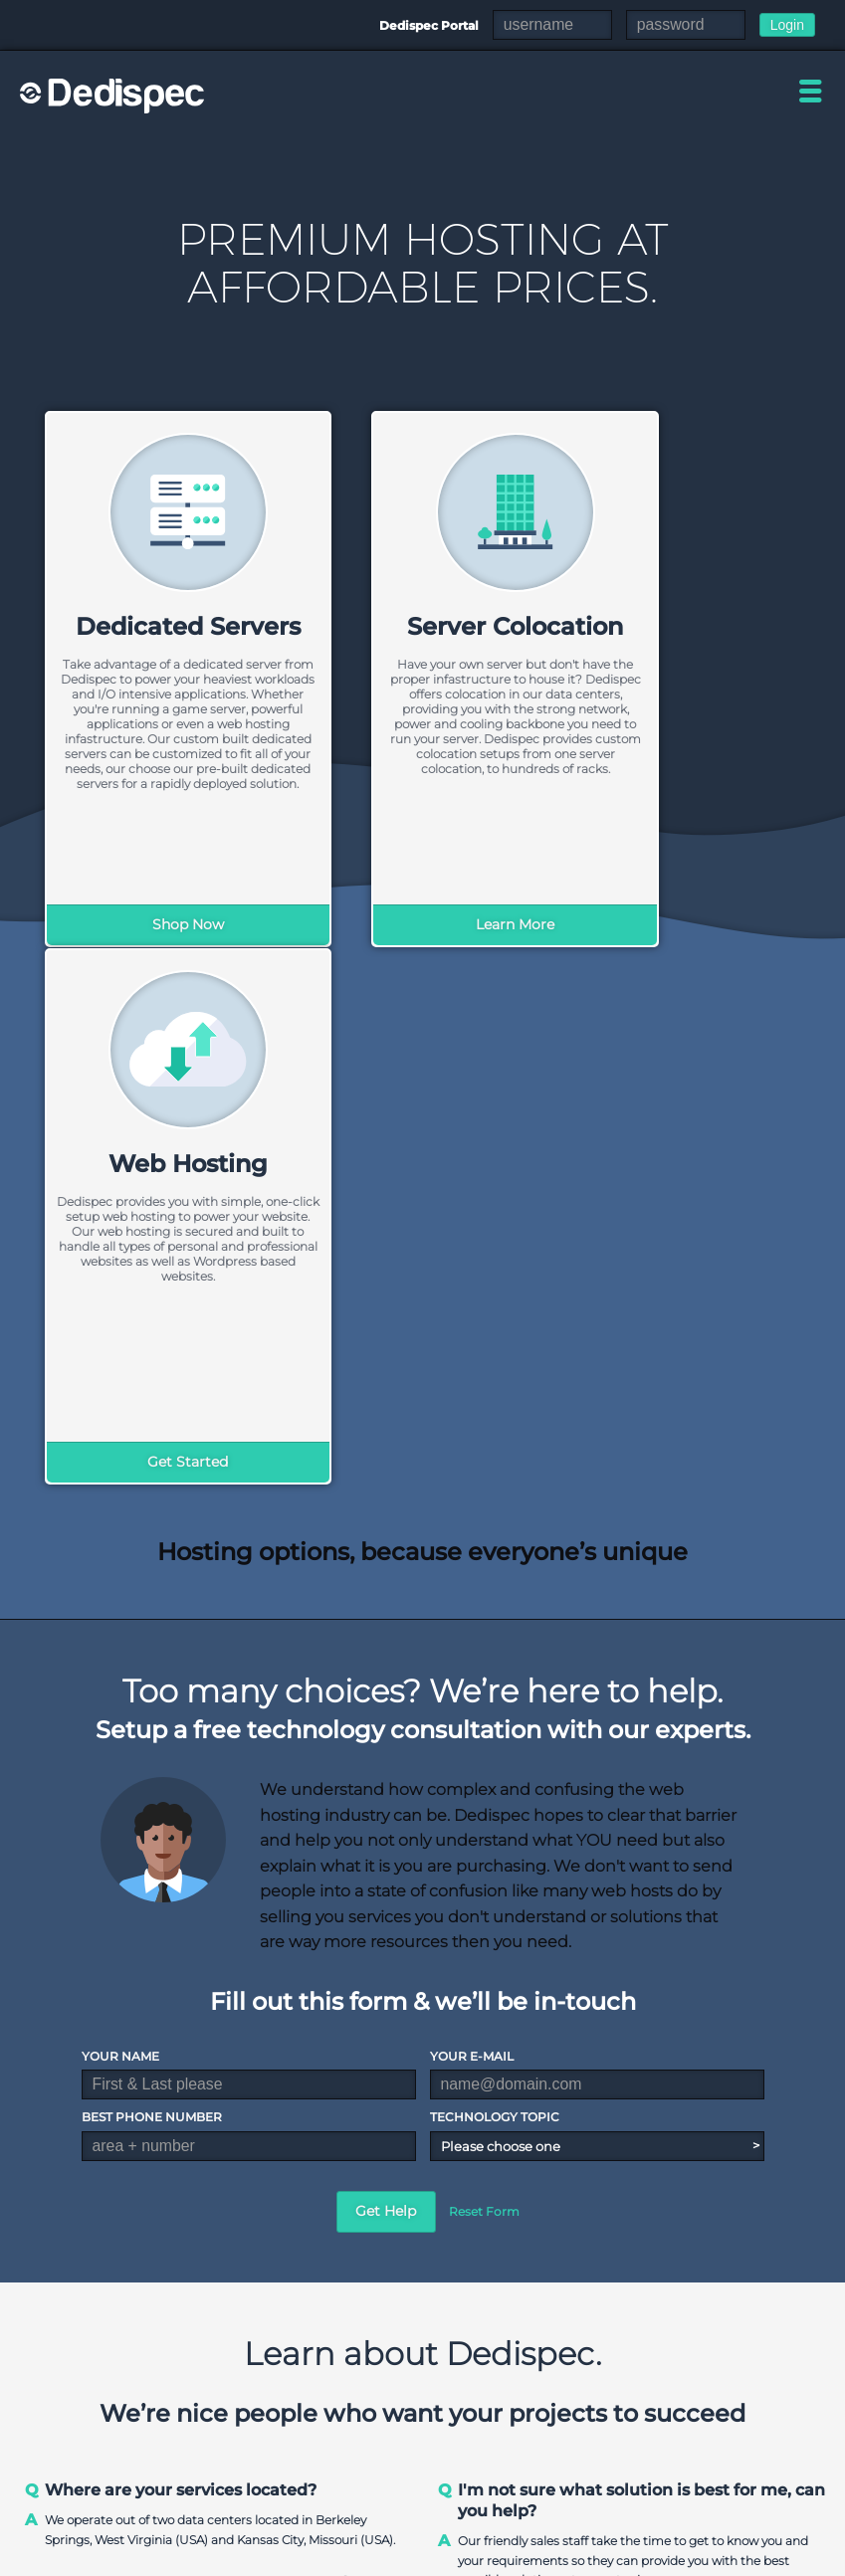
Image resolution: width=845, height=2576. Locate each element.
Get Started (688, 924)
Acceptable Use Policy (760, 2557)
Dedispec (114, 95)
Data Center (378, 2399)
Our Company (383, 2377)
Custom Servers (504, 2399)
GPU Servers (494, 2465)
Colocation (720, 2399)
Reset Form (484, 1673)
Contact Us (375, 2421)
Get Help (385, 1673)
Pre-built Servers (507, 2421)
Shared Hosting (620, 2377)
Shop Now (157, 924)
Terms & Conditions (555, 2557)
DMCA (653, 2557)
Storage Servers (503, 2443)
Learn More (422, 924)
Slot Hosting (725, 2421)
